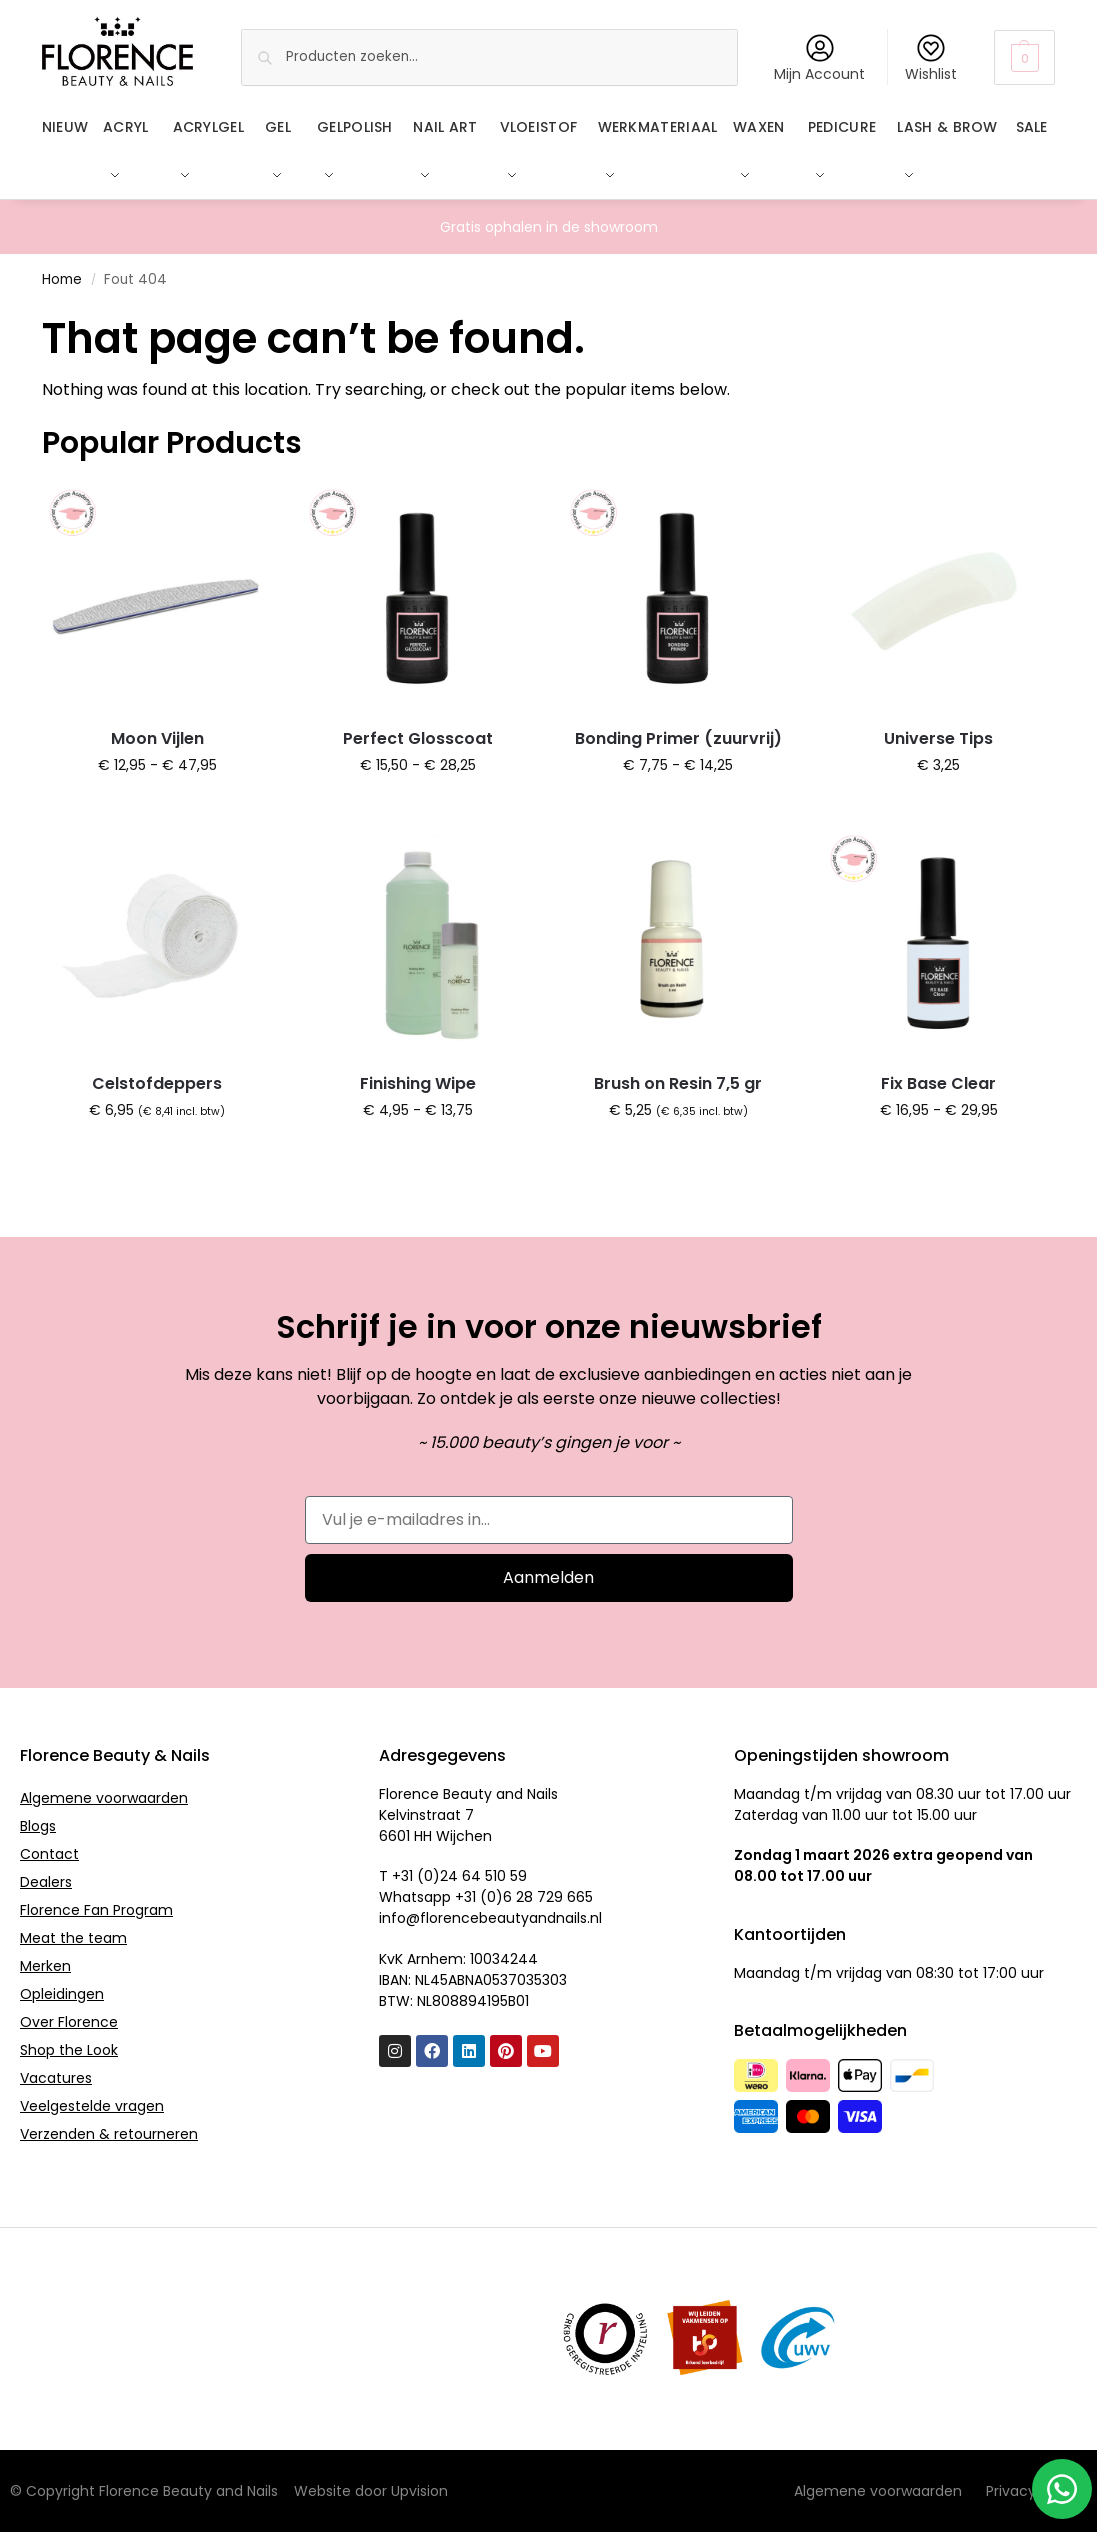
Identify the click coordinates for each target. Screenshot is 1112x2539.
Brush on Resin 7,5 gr (678, 1083)
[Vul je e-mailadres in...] (549, 1520)
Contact (49, 1854)
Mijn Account (819, 59)
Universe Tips (938, 737)
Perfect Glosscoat (418, 737)
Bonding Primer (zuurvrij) (678, 737)
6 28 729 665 (548, 1897)
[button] (1024, 57)
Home (62, 279)
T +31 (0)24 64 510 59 (453, 1876)
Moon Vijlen (157, 737)
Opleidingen (62, 1994)
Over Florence (69, 2022)
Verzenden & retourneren (109, 2134)
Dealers (46, 1882)
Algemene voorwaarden (104, 1798)
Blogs (38, 1826)
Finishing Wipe (418, 1083)
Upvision (419, 2491)
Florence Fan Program (96, 1910)
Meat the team (73, 1938)
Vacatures (56, 2078)
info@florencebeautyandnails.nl (490, 1918)
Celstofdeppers (157, 1083)
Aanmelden (548, 1577)
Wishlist (931, 59)
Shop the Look (69, 2050)
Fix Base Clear (938, 1083)
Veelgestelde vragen (92, 2106)
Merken (45, 1966)
